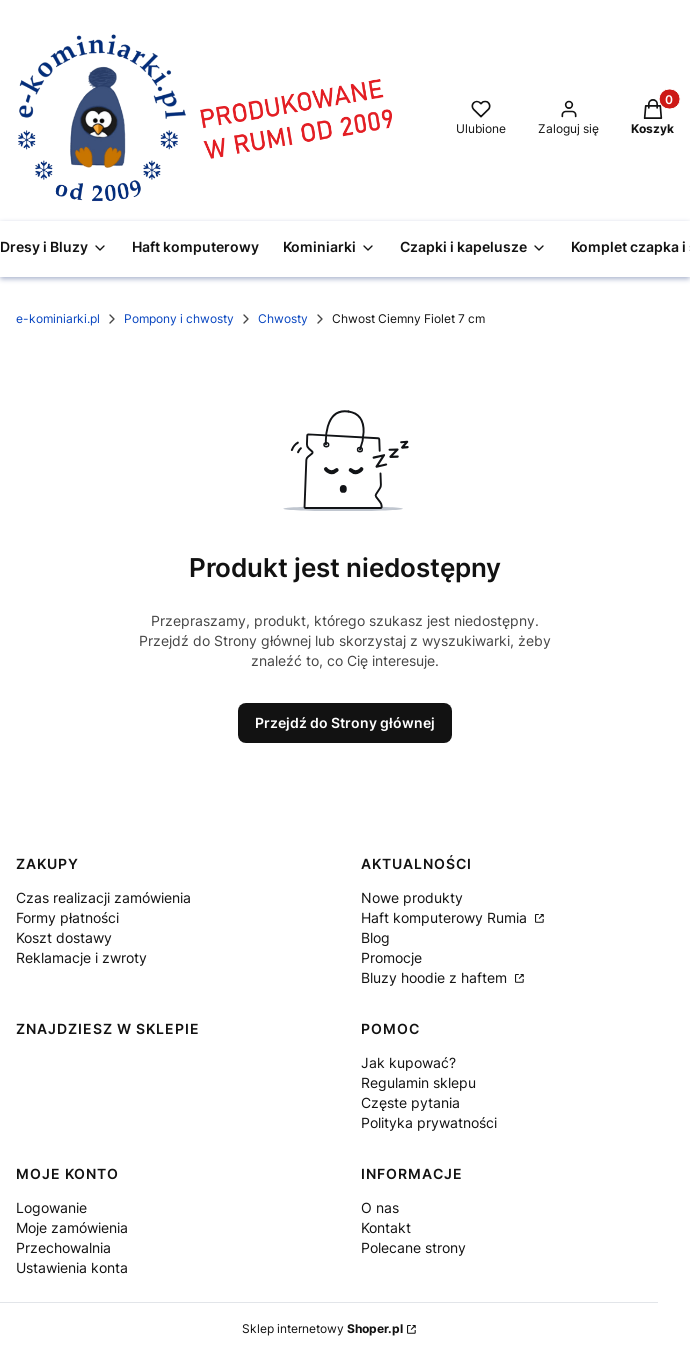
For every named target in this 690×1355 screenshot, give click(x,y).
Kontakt (386, 1227)
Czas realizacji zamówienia (103, 897)
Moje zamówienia (72, 1227)
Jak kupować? (408, 1062)
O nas (380, 1207)
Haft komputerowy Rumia (446, 917)
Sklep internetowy (322, 1328)
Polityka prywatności (429, 1122)
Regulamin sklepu (418, 1082)
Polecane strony (413, 1247)
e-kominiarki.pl (58, 318)
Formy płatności (67, 917)
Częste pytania (410, 1102)
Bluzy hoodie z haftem (436, 977)
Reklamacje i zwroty (81, 957)
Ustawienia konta (72, 1267)
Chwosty (283, 318)
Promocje (391, 957)
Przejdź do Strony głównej (345, 722)
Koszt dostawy (64, 937)
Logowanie (51, 1207)
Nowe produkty (412, 897)
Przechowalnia (63, 1247)
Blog (375, 937)
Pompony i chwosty (179, 318)
